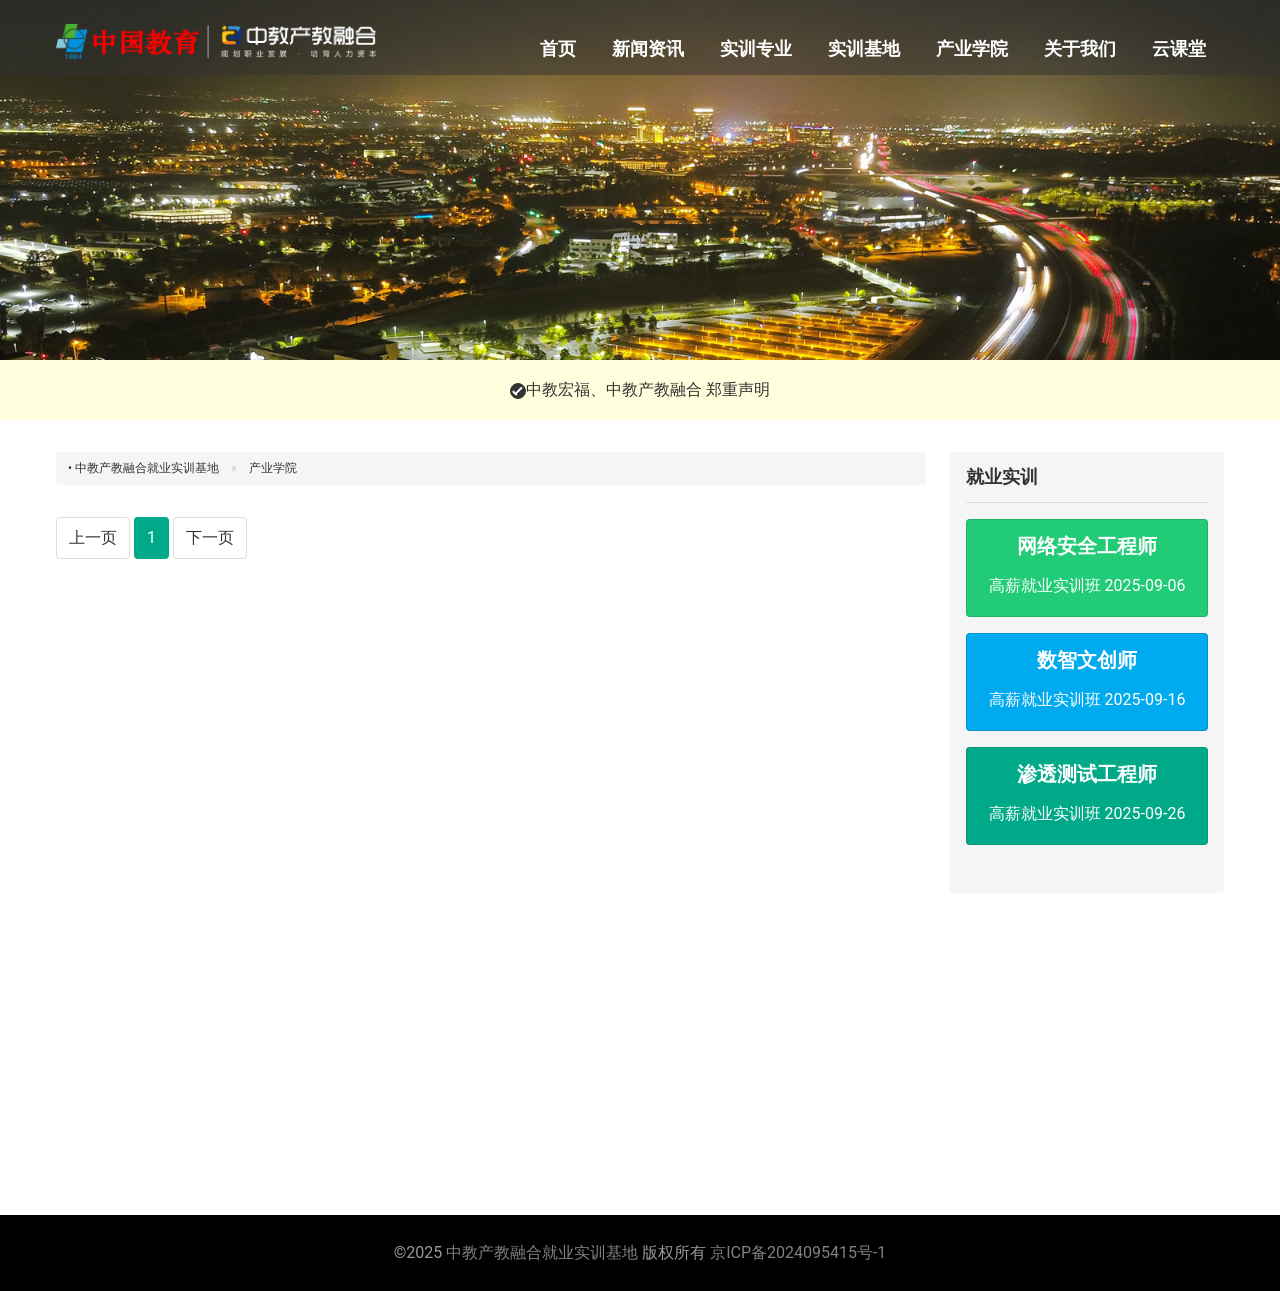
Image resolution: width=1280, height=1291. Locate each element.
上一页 (93, 537)
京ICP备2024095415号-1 (798, 1252)
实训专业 (756, 48)
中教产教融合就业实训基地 (542, 1252)
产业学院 (972, 48)
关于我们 (1080, 48)
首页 (558, 48)
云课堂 (1179, 48)
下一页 (210, 537)
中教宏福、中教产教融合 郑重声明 (648, 389)
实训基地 (864, 48)
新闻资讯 (648, 48)
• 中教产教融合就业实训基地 (143, 468)
